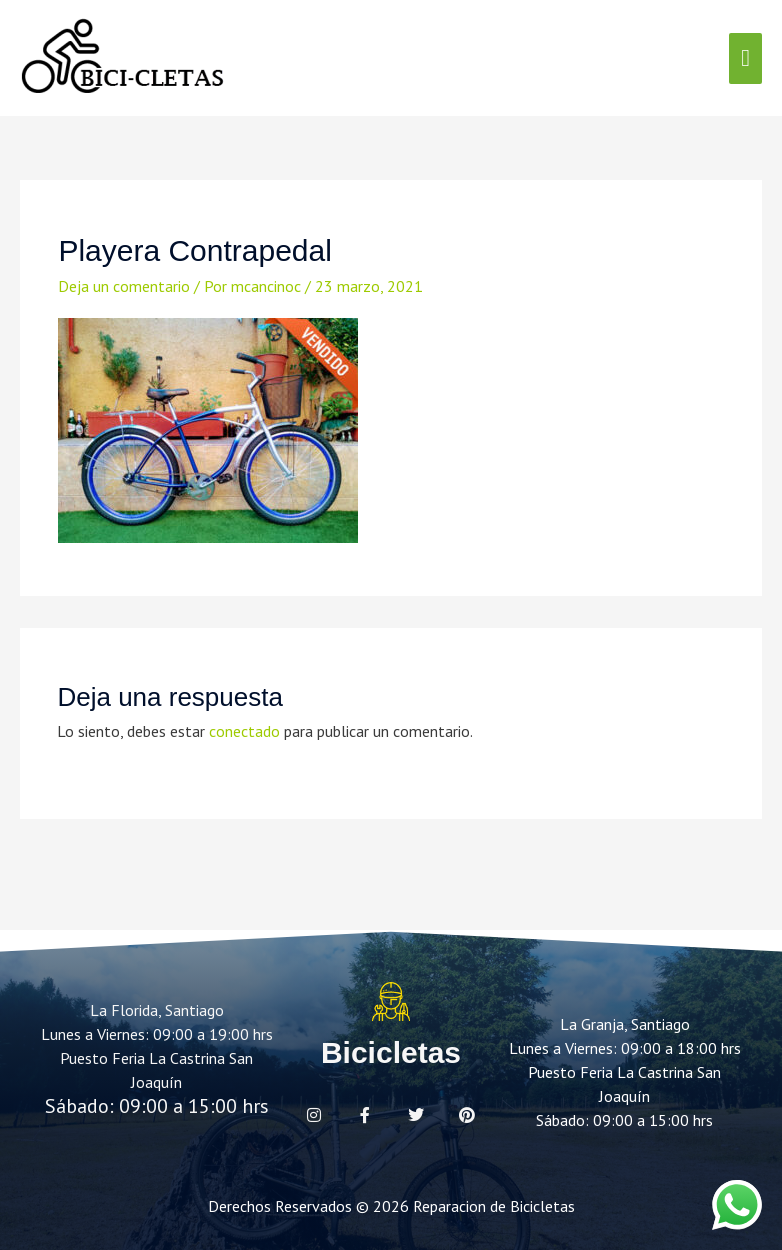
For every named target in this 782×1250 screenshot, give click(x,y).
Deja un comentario (124, 286)
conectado (244, 731)
